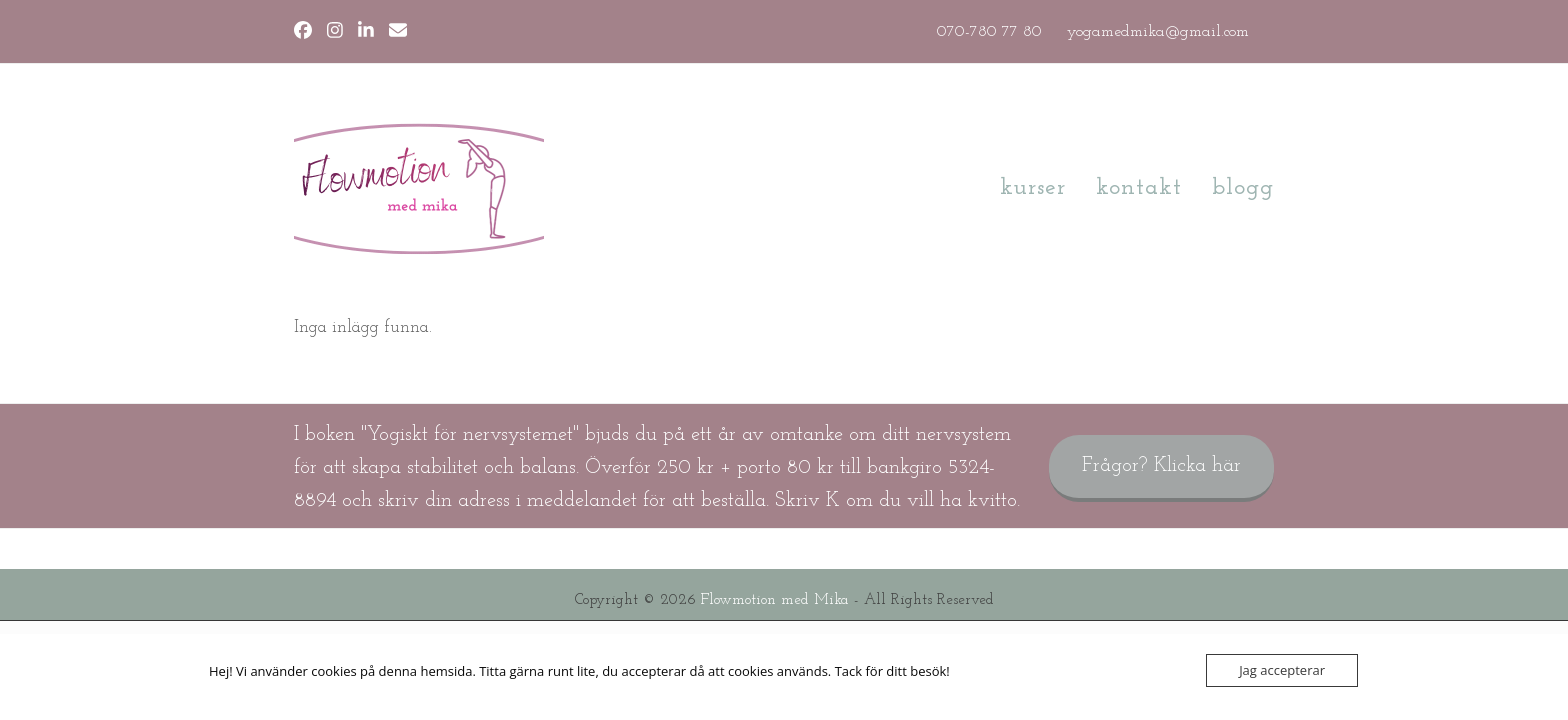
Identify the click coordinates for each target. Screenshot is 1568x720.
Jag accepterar (1282, 670)
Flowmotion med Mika (775, 600)
